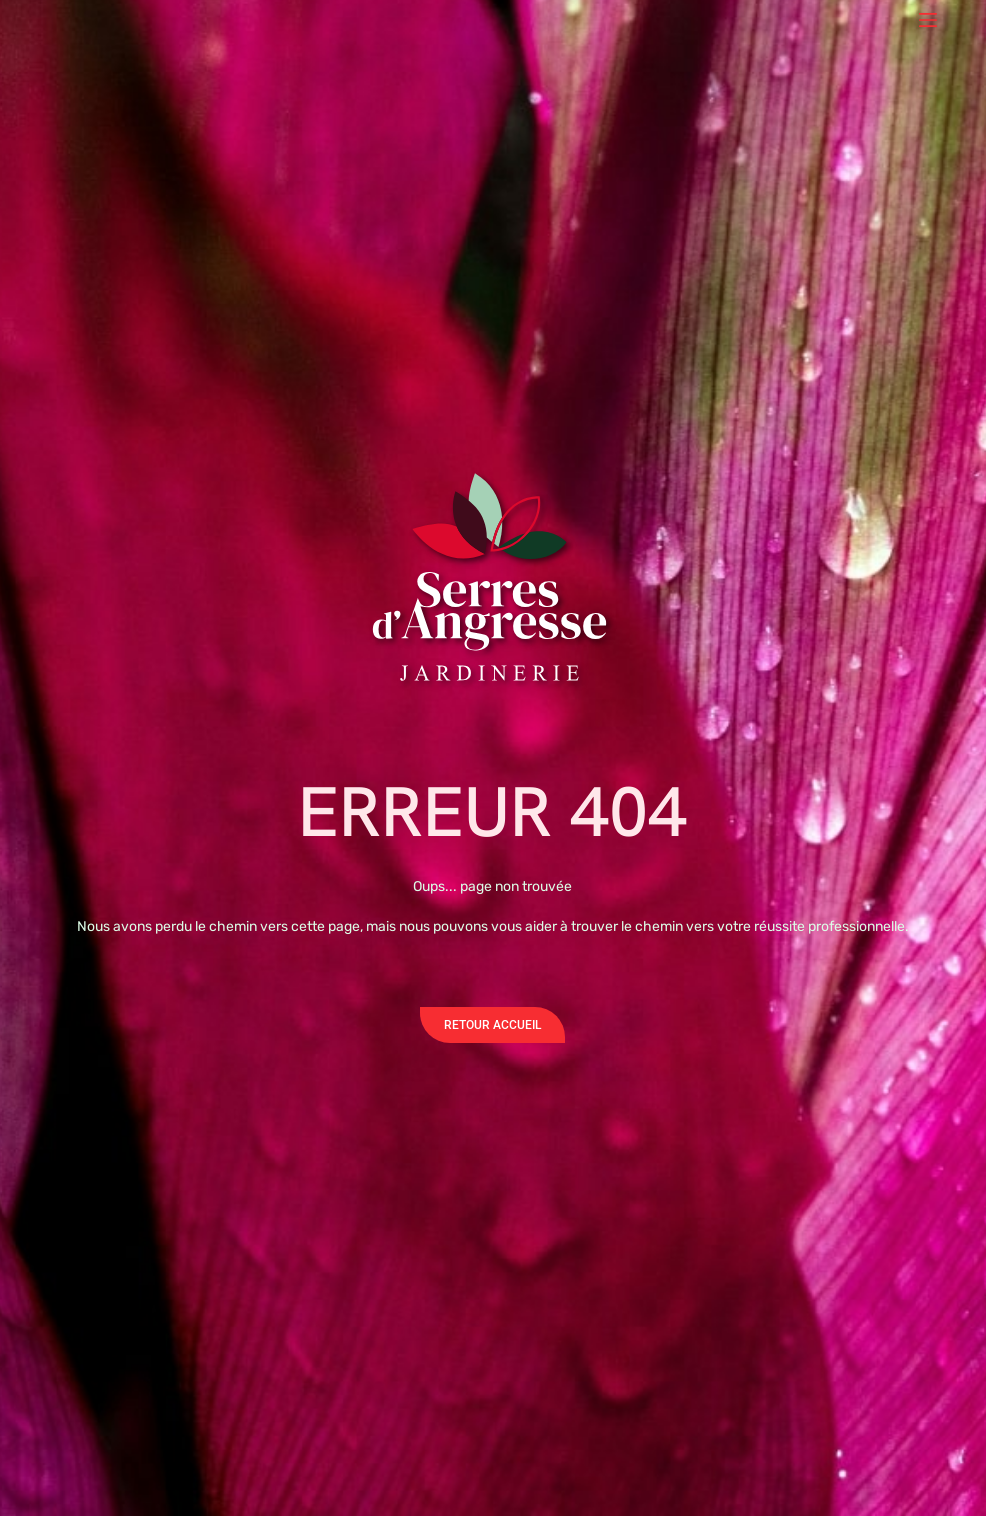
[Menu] (928, 20)
